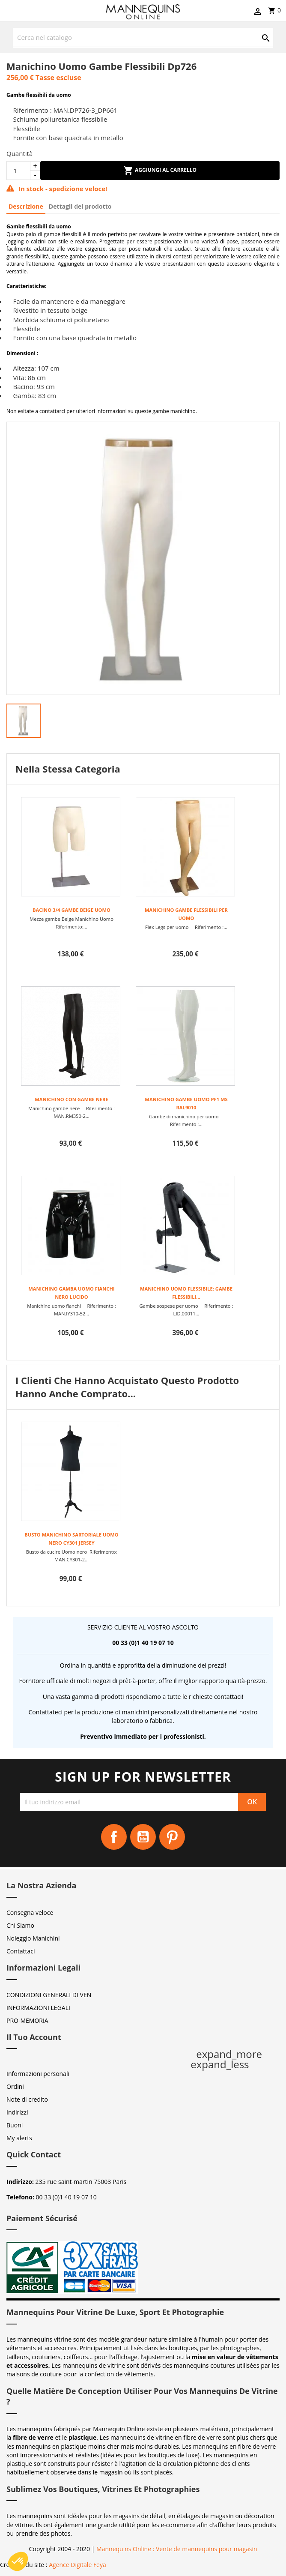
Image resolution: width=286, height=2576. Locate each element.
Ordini (15, 2086)
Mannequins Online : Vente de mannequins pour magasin (176, 2549)
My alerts (19, 2138)
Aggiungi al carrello (160, 170)
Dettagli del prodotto (80, 206)
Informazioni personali (37, 2074)
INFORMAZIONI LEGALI (38, 2008)
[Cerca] (143, 37)
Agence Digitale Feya (77, 2565)
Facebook (114, 1837)
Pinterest (172, 1837)
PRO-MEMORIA (27, 2020)
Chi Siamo (20, 1925)
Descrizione (26, 206)
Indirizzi (17, 2112)
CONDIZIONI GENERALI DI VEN (48, 1995)
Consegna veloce (29, 1912)
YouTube (143, 1837)
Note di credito (27, 2099)
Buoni (14, 2125)
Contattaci (20, 1951)
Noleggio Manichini (33, 1938)
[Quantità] (18, 170)
